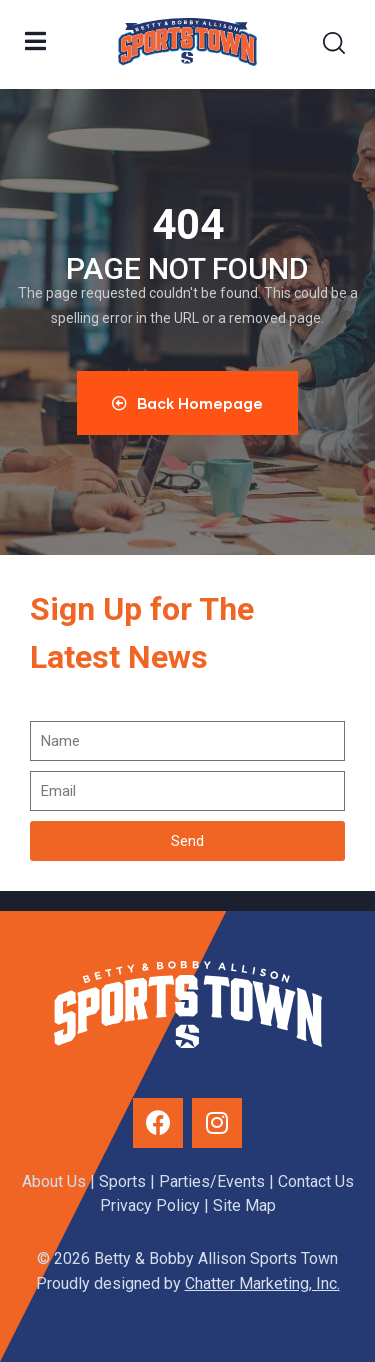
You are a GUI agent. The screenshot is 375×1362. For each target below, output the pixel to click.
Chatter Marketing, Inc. (262, 1283)
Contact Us (316, 1181)
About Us (54, 1181)
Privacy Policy (150, 1205)
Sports (122, 1181)
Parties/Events (212, 1181)
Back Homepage (187, 403)
